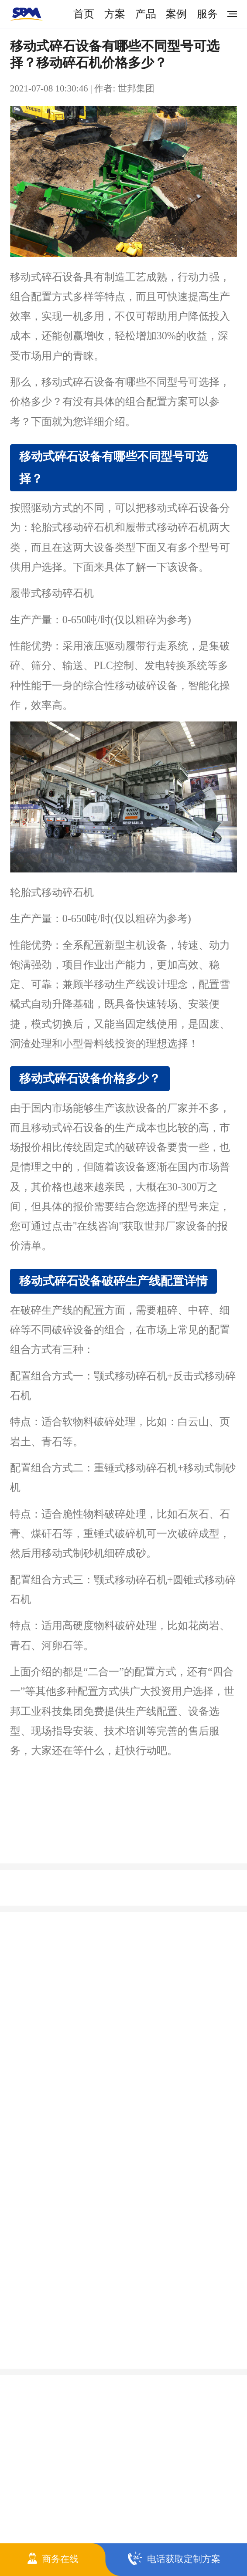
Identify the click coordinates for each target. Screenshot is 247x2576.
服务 (207, 14)
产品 (145, 14)
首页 (83, 14)
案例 (176, 14)
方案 (114, 14)
